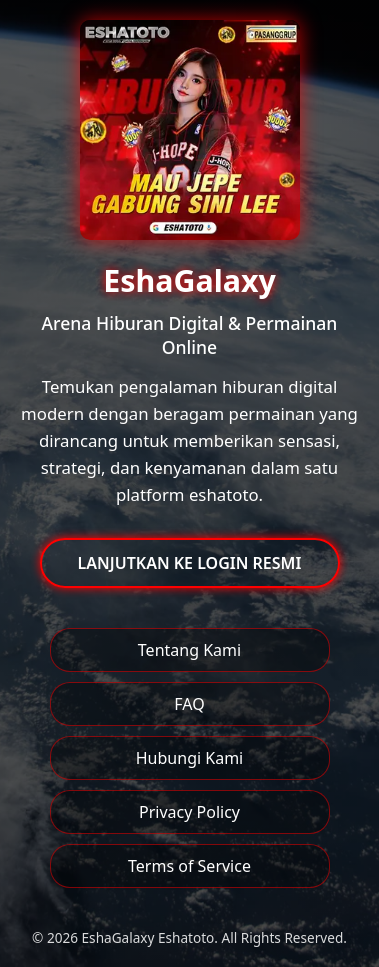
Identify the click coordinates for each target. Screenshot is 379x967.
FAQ (189, 704)
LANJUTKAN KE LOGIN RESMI (190, 563)
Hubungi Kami (189, 758)
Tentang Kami (189, 650)
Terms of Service (189, 866)
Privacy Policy (189, 812)
